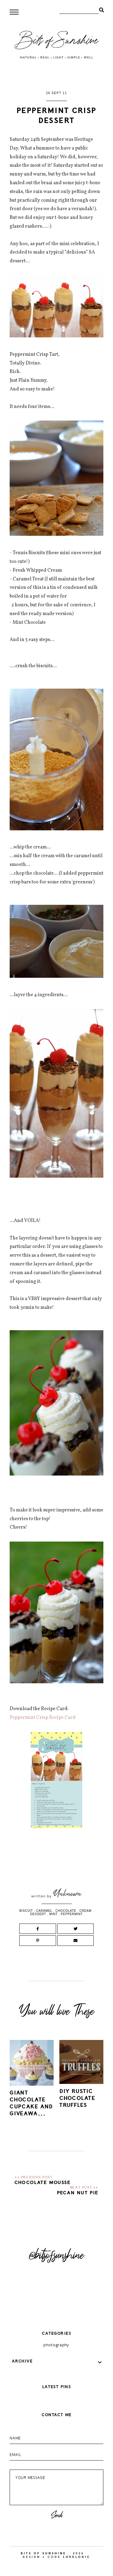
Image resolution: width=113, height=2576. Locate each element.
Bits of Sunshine (43, 2553)
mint (53, 1914)
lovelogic (76, 2557)
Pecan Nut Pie (78, 2193)
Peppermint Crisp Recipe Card (43, 1717)
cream (86, 1910)
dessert (38, 1914)
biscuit (26, 1910)
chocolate (65, 1910)
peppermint (72, 1914)
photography (56, 2344)
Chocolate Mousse (42, 2183)
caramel (44, 1910)
